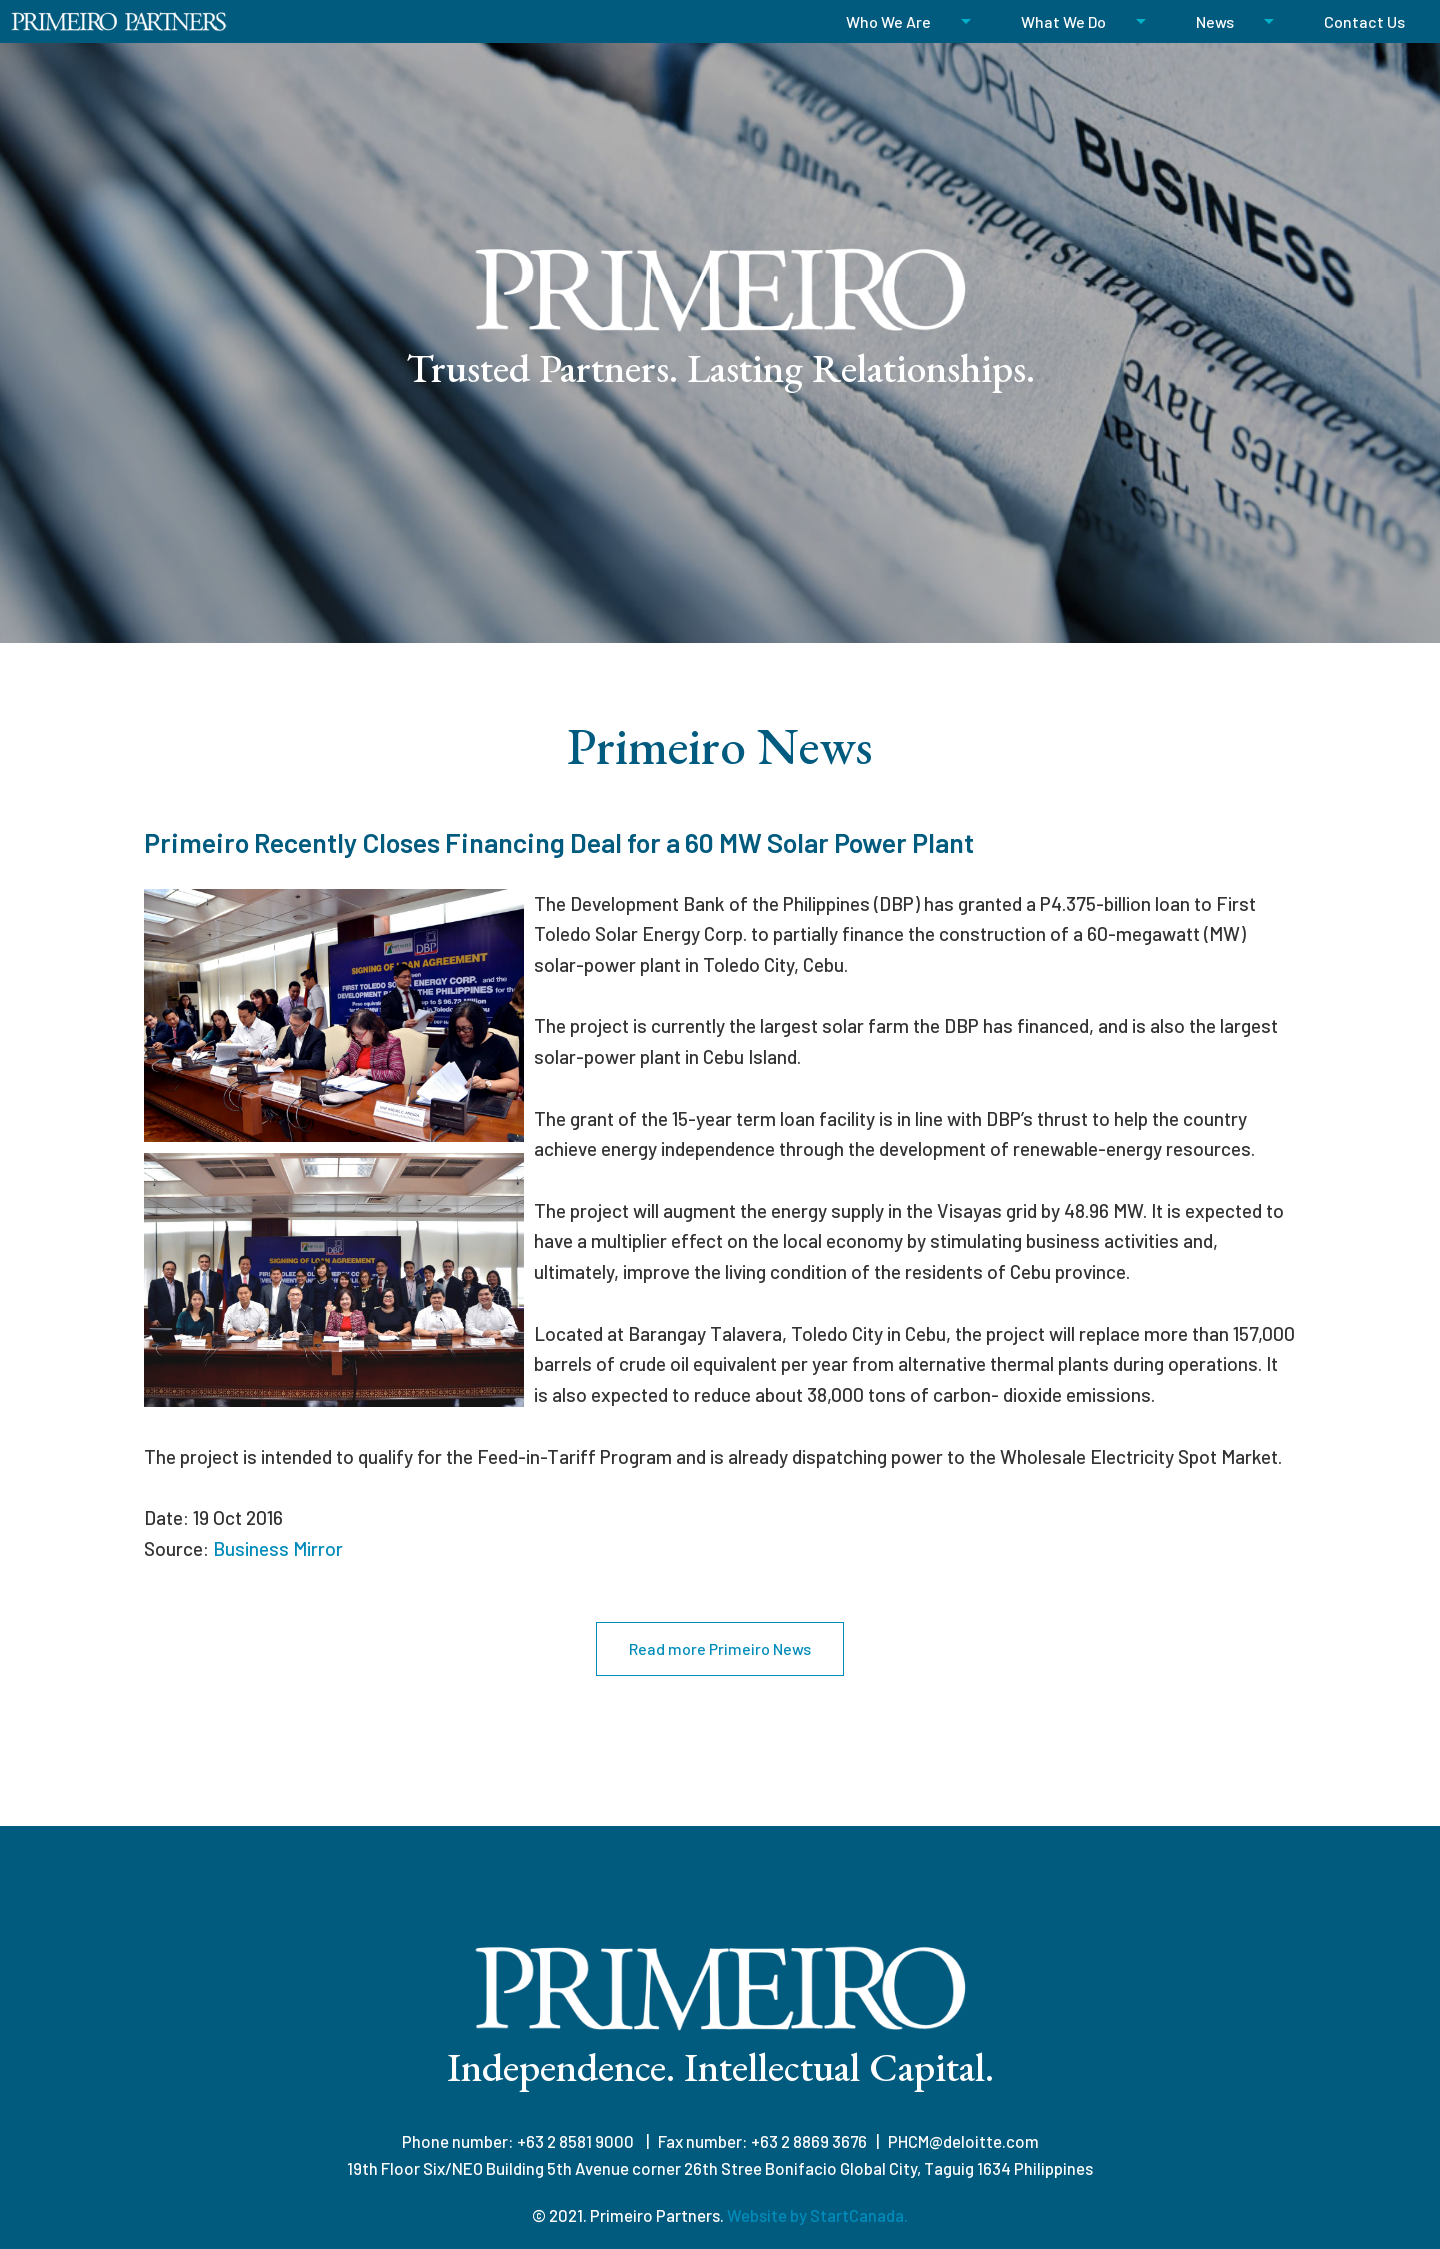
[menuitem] (898, 21)
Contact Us (1364, 21)
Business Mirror (278, 1548)
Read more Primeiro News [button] (720, 1648)
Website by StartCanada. (817, 2215)
